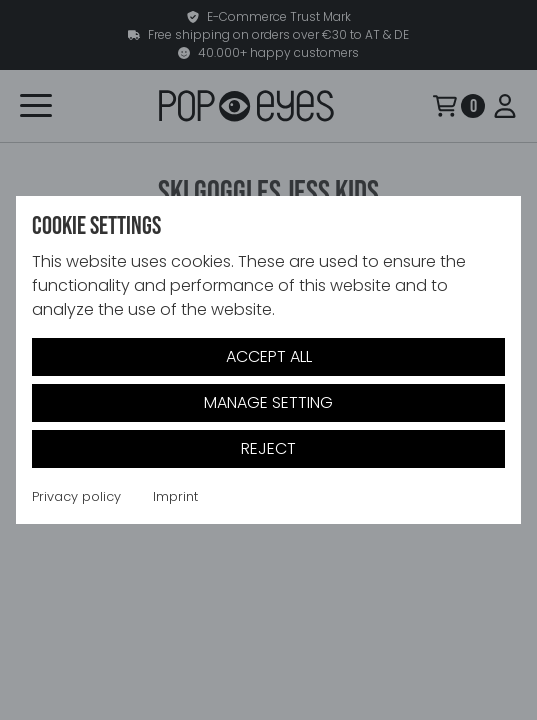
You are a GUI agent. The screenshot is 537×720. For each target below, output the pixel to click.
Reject (268, 448)
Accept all (269, 356)
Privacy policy (76, 497)
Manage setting (268, 402)
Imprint (175, 497)
